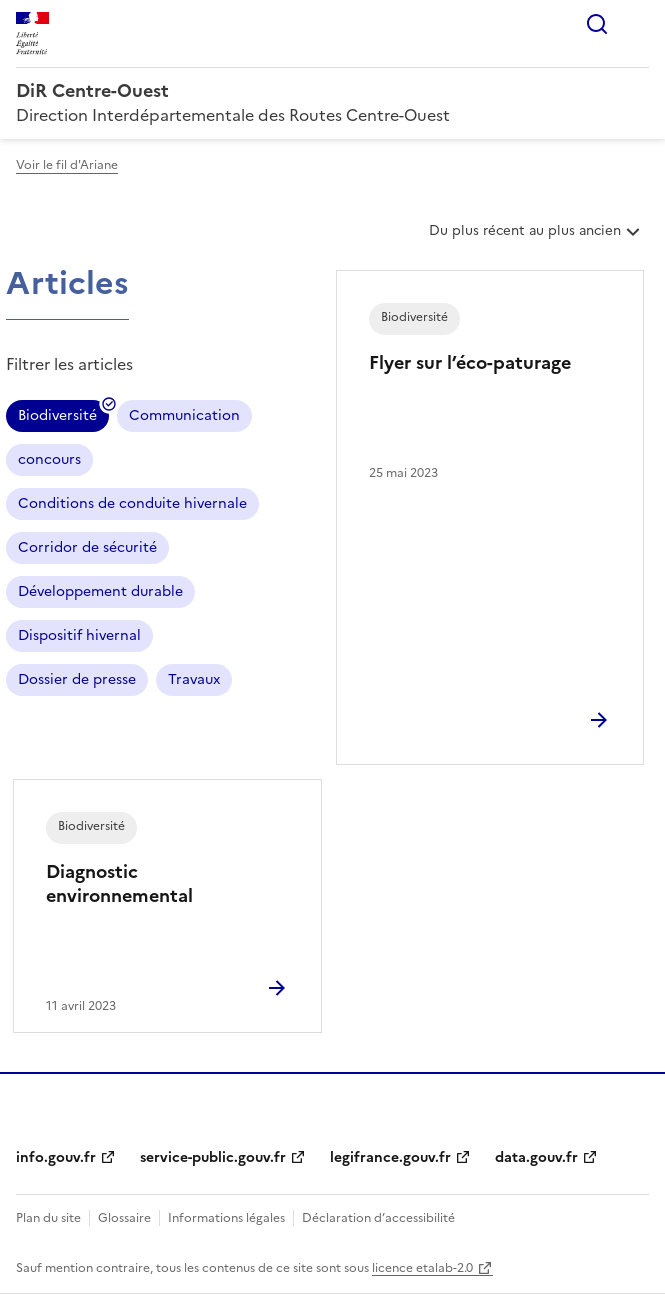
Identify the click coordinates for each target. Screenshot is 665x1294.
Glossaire (124, 1218)
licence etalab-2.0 (422, 1268)
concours (49, 459)
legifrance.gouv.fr (390, 1157)
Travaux (194, 679)
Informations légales (226, 1218)
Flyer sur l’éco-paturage (470, 362)
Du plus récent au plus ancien (536, 238)
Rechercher (597, 24)
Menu (637, 24)
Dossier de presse (77, 679)
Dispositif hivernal (79, 635)
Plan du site (48, 1218)
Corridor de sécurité (87, 547)
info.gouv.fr (56, 1157)
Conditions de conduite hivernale (132, 503)
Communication (184, 415)
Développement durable (100, 591)
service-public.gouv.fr (213, 1157)
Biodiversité (57, 418)
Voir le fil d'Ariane (67, 165)
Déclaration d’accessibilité (378, 1218)
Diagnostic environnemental (119, 883)
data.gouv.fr (536, 1157)
